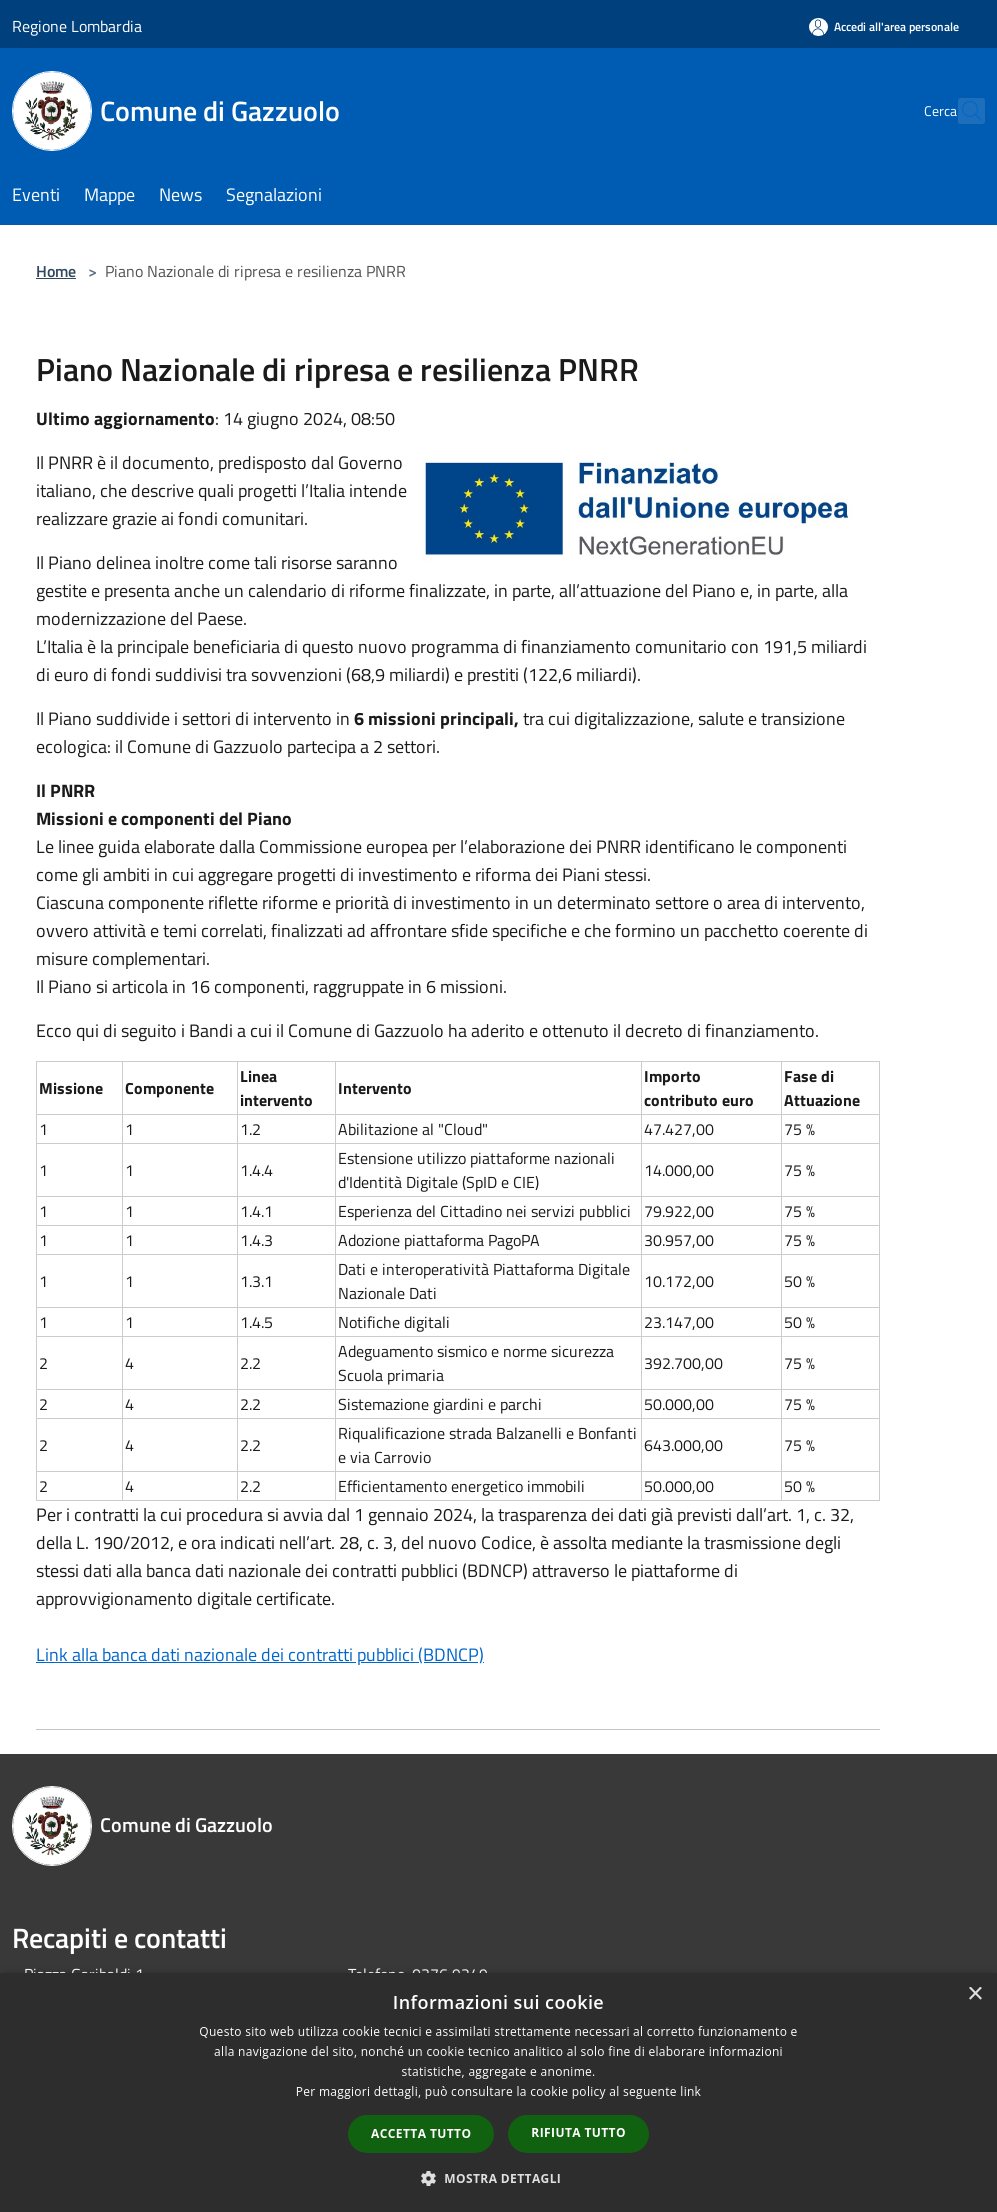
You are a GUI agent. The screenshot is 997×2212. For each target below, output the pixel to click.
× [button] (974, 1994)
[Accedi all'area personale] (884, 26)
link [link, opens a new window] (690, 2091)
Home (56, 271)
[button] (499, 2178)
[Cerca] (961, 111)
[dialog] (498, 2092)
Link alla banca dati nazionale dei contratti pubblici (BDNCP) (260, 1654)
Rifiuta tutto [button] (578, 2132)
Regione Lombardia (77, 26)
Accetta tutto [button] (421, 2133)
